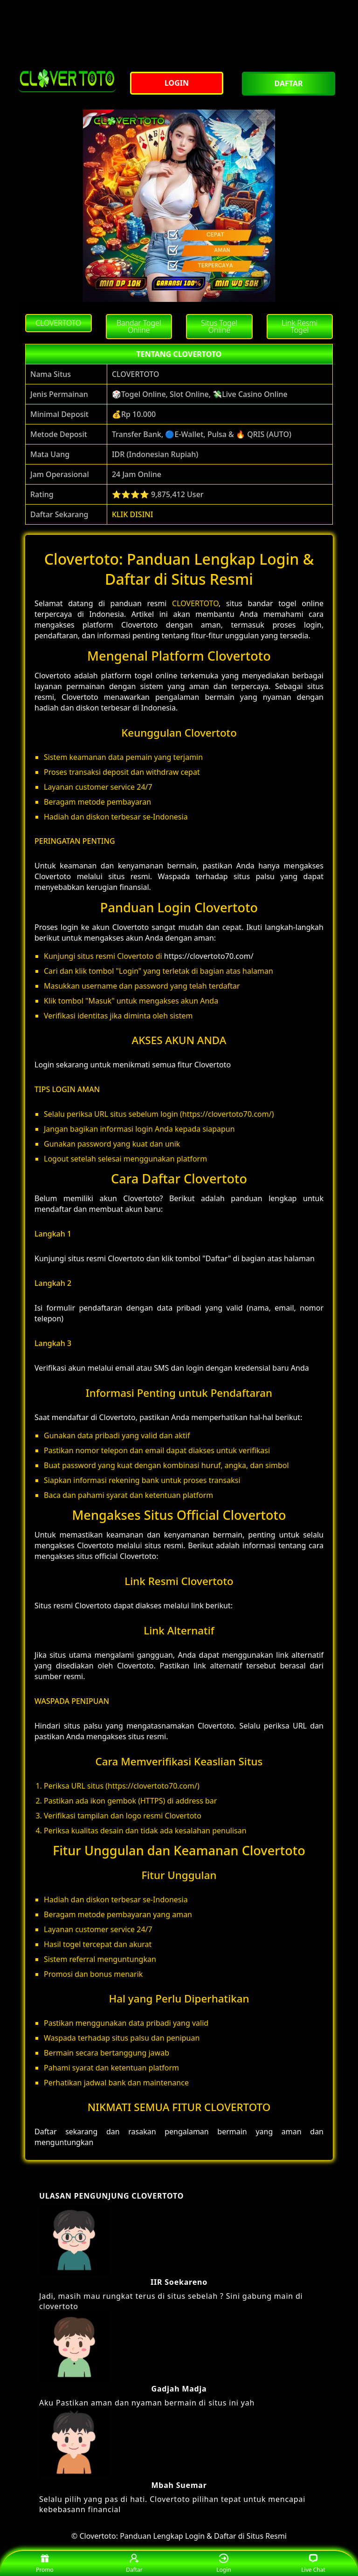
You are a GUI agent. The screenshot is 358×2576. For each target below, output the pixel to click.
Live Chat (313, 2563)
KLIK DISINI (132, 514)
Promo (45, 2563)
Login (223, 2563)
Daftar (134, 2563)
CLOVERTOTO (195, 603)
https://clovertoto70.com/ (209, 956)
